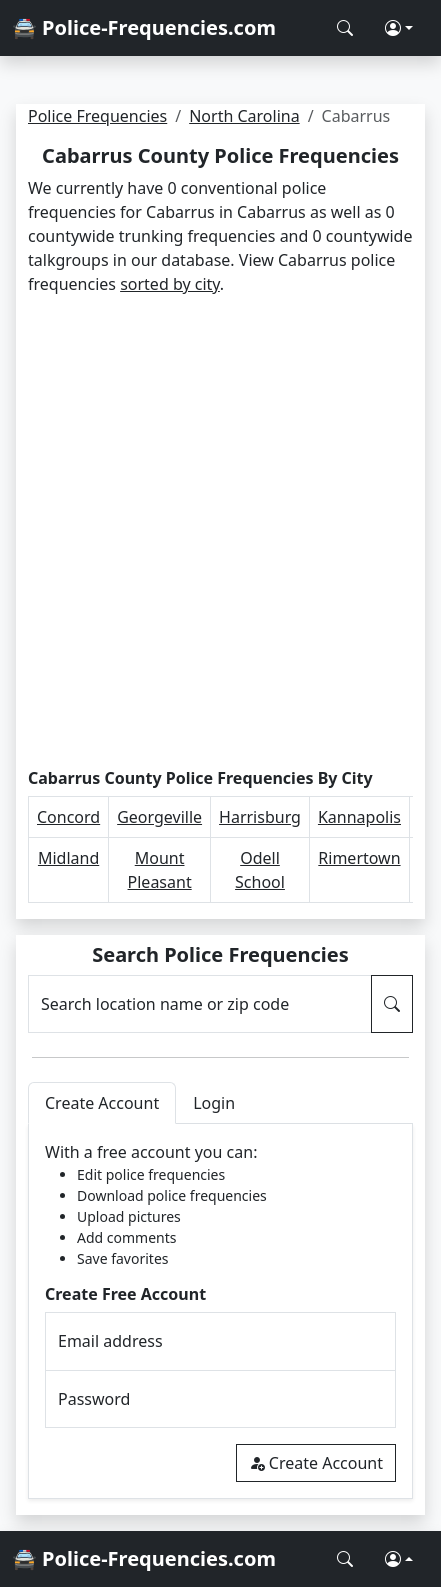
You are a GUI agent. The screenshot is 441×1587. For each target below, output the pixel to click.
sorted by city (170, 284)
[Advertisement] (220, 532)
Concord (68, 817)
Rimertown (359, 858)
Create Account (316, 1463)
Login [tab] (214, 1103)
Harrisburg (260, 817)
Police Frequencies (97, 116)
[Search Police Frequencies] (345, 28)
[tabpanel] (220, 1311)
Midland (68, 858)
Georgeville (159, 817)
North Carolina (244, 116)
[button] (399, 28)
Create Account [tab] (102, 1103)
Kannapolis (359, 817)
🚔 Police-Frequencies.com (144, 27)
